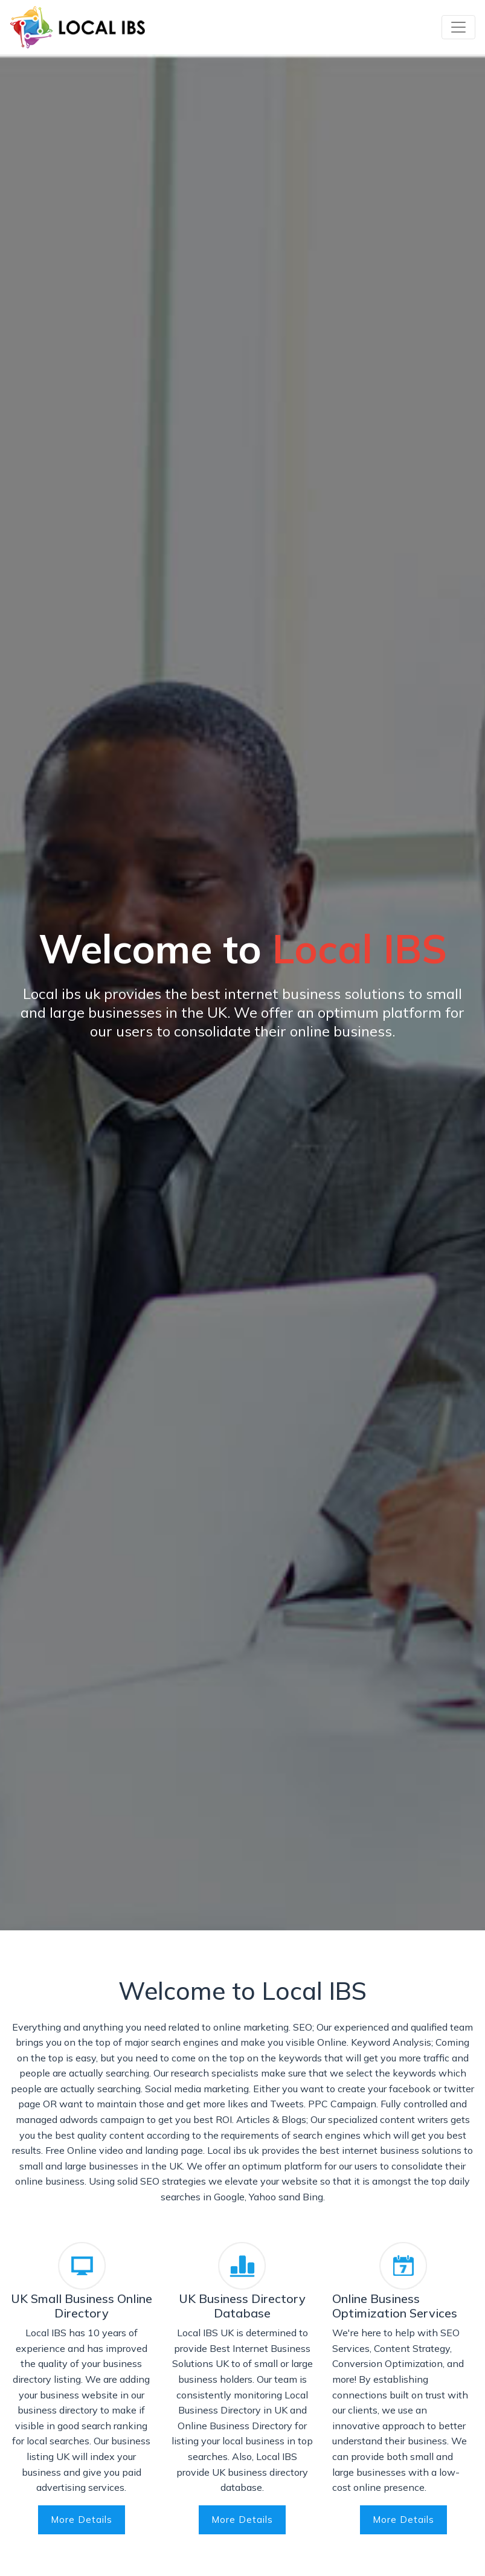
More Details (81, 2519)
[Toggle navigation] (458, 27)
